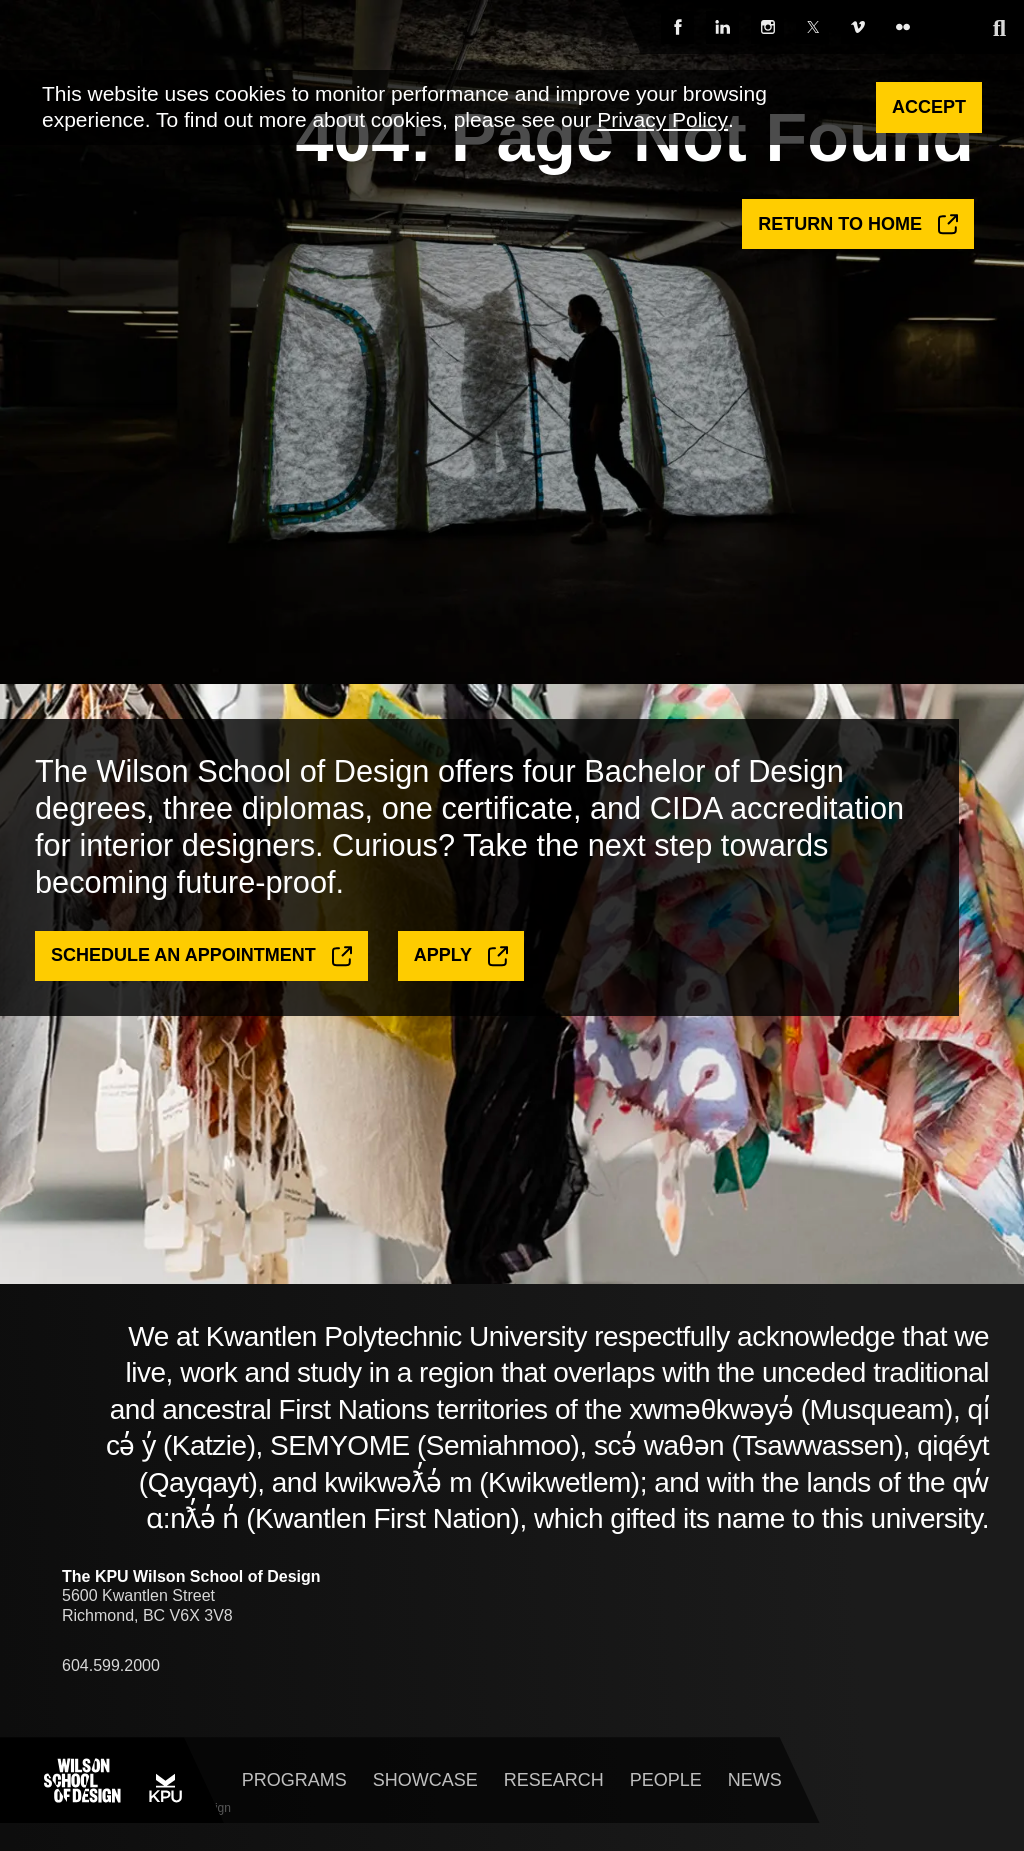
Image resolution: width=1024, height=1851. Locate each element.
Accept (929, 107)
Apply (461, 986)
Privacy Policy (662, 119)
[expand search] (999, 28)
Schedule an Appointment (201, 986)
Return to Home (858, 227)
